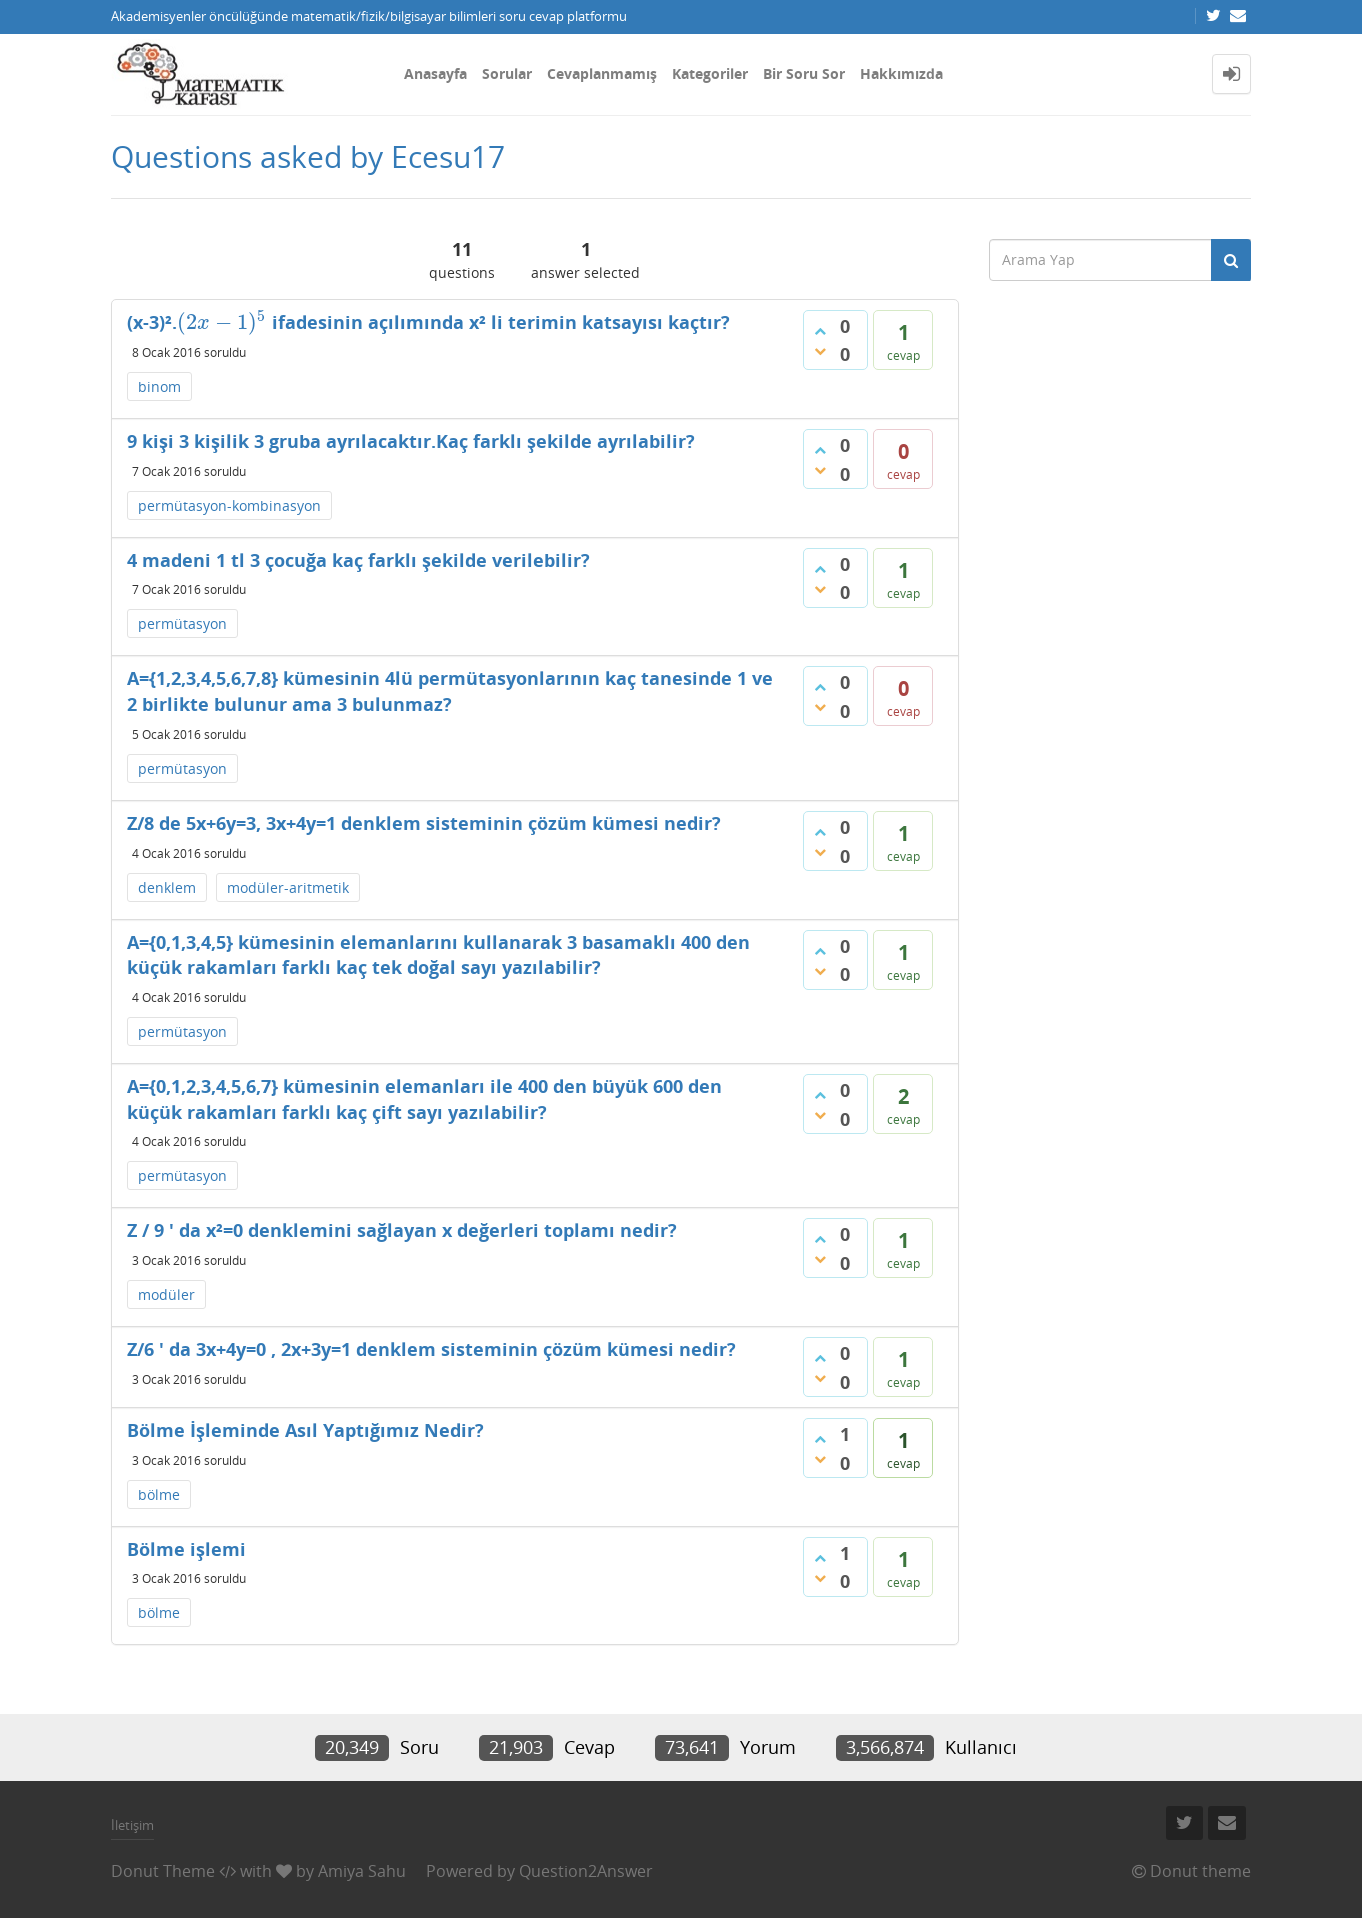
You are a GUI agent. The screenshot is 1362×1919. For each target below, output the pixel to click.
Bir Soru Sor (804, 73)
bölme (159, 1494)
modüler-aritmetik (288, 887)
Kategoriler (710, 73)
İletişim (132, 1825)
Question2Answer (586, 1871)
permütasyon (182, 623)
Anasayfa (435, 73)
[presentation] (222, 322)
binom (159, 386)
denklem (167, 887)
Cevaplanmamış (602, 73)
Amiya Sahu (362, 1871)
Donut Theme (163, 1871)
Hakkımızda (901, 73)
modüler (166, 1294)
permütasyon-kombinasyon (229, 505)
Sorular (507, 73)
